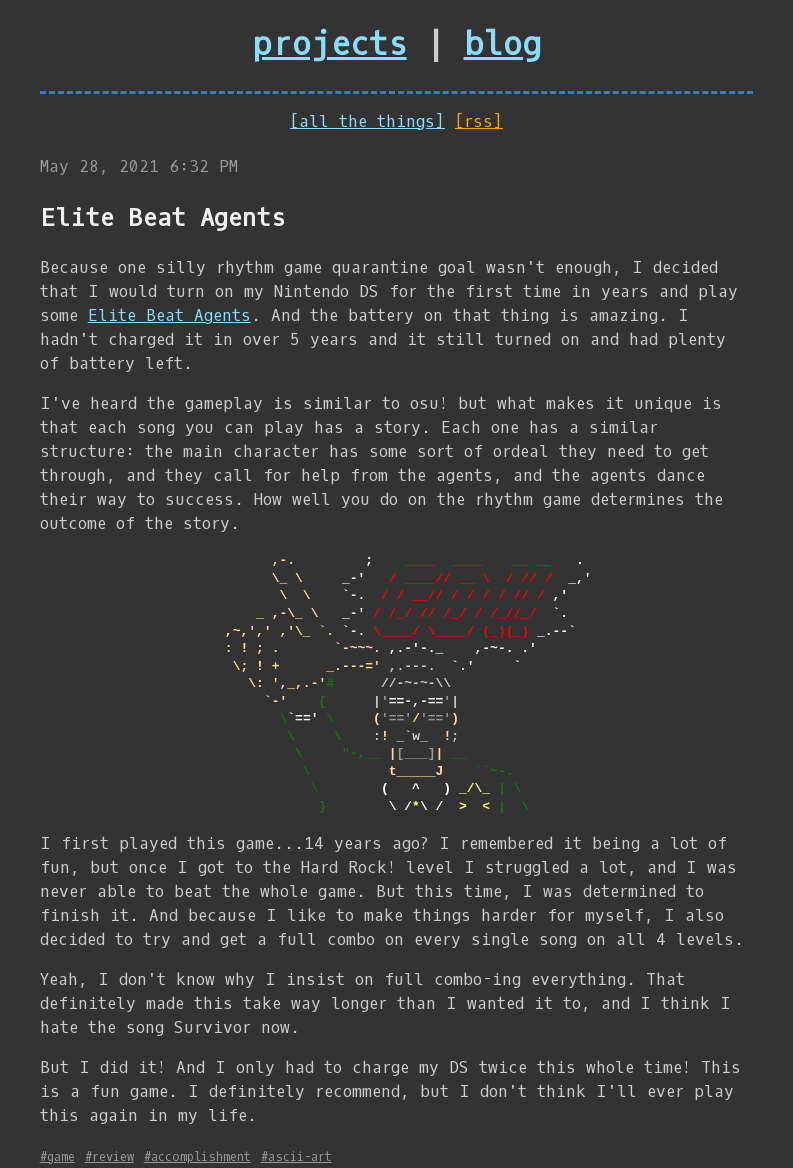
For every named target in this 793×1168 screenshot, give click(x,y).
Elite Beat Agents (169, 315)
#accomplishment (197, 1157)
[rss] (479, 121)
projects (330, 45)
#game (57, 1157)
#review (109, 1157)
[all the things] (367, 121)
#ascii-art (296, 1157)
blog (502, 45)
